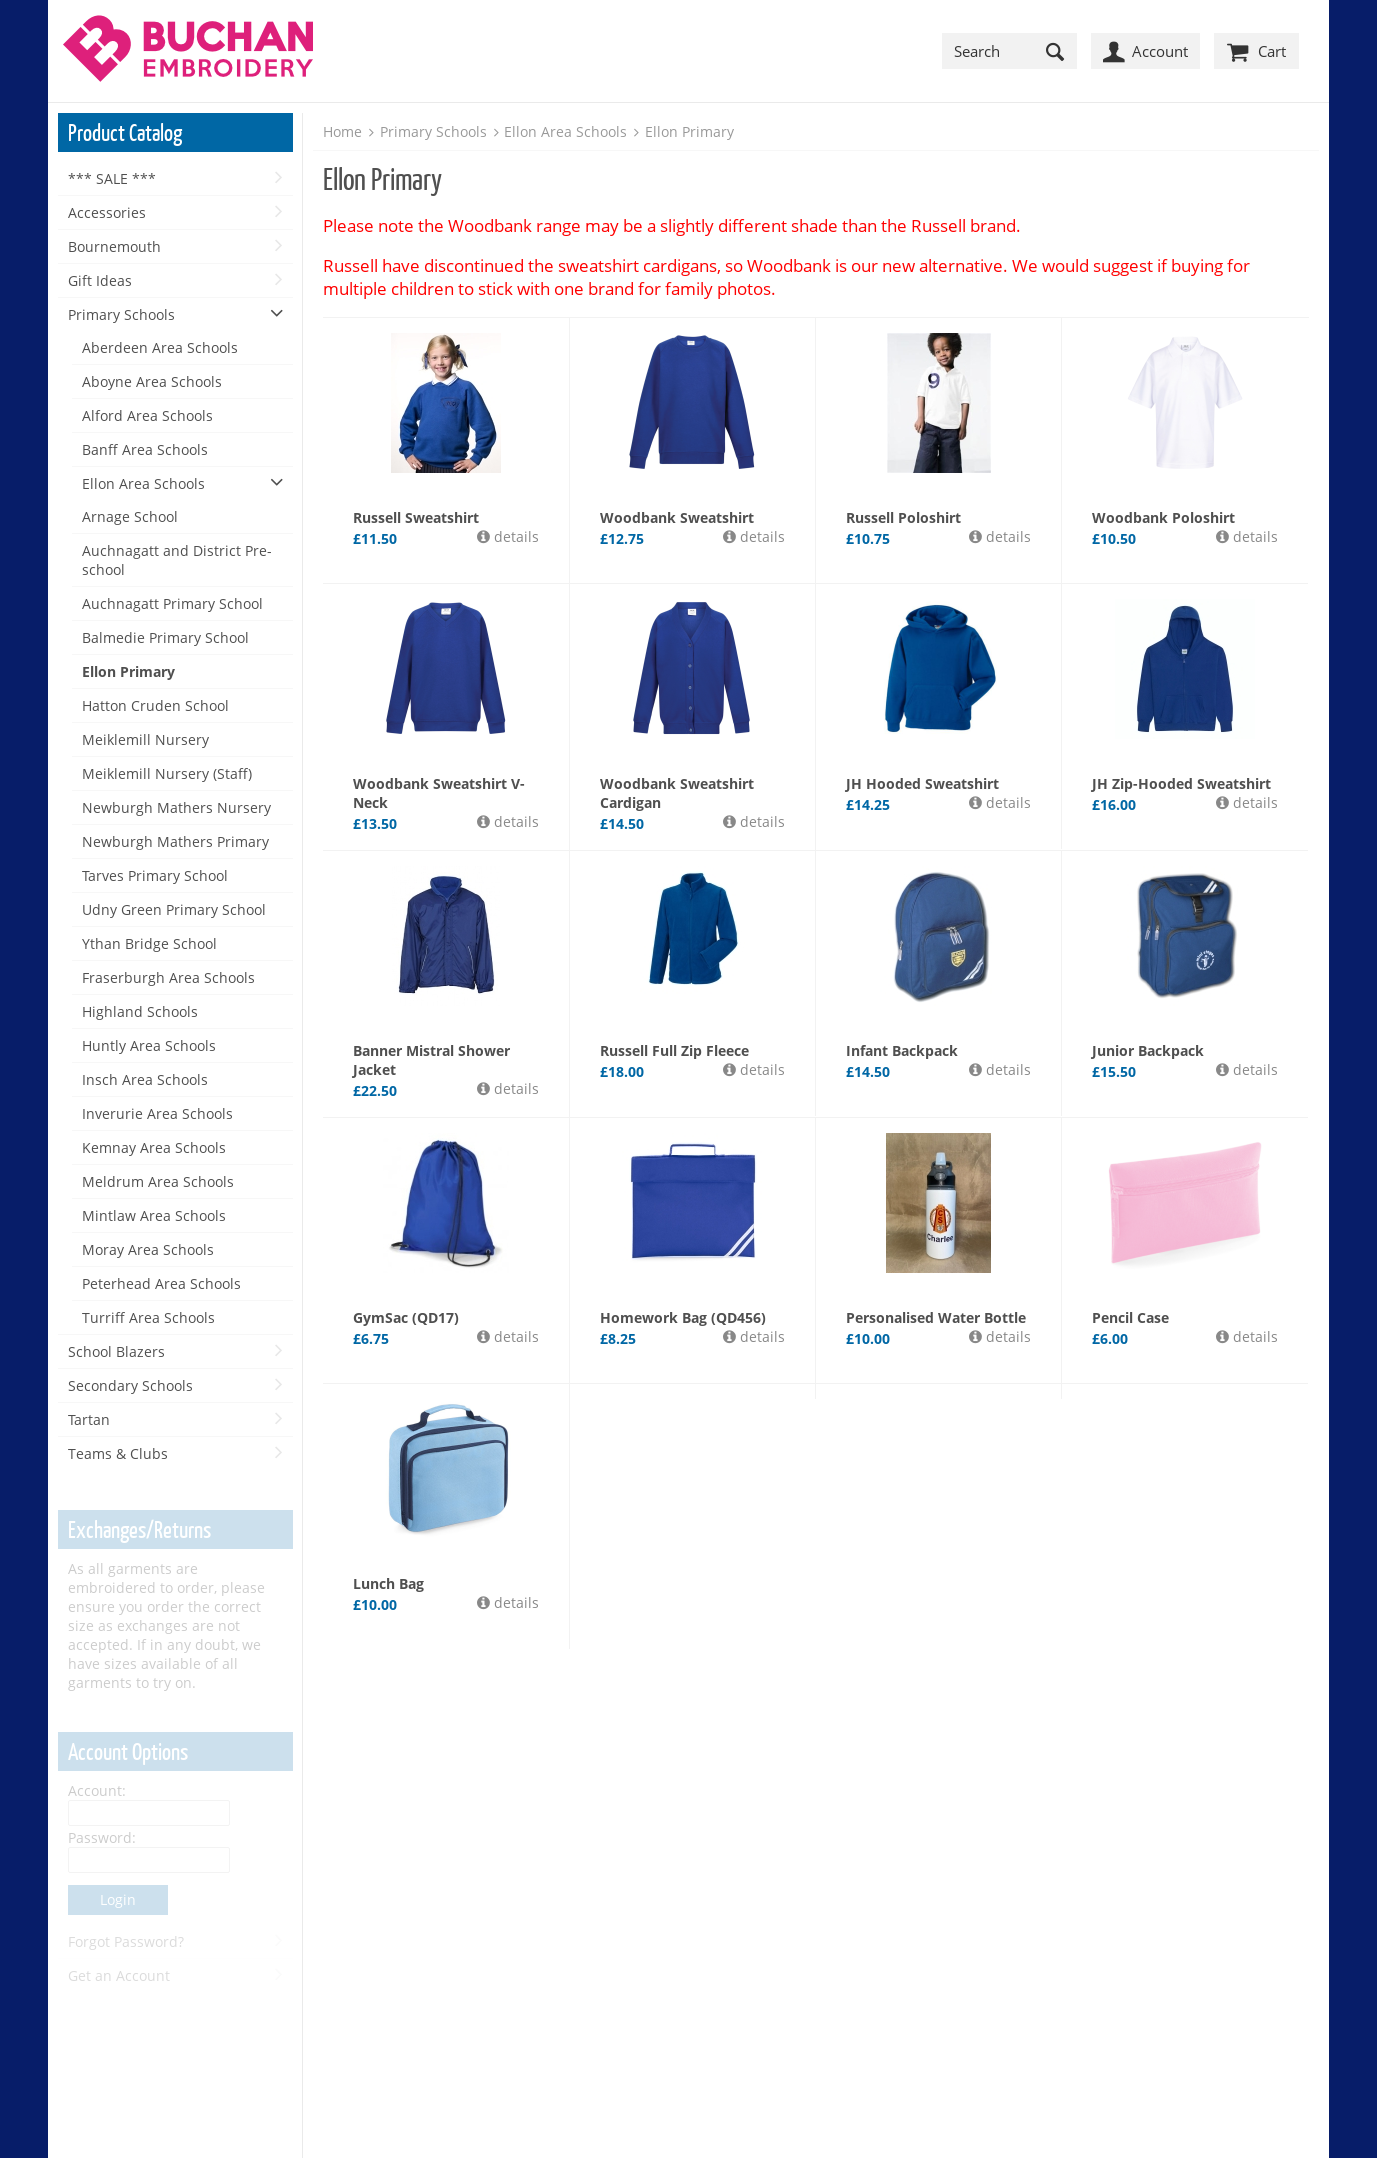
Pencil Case (1130, 1317)
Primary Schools (121, 314)
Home (342, 131)
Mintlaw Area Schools (154, 1215)
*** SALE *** (112, 178)
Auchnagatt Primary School (172, 603)
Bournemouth (114, 246)
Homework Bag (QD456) (683, 1317)
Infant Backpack (902, 1050)
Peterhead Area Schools (161, 1283)
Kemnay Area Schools (154, 1147)
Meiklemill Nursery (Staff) (167, 773)
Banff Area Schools (145, 449)
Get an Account (119, 1975)
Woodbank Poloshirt (1163, 517)
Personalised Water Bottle (936, 1317)
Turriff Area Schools (148, 1317)
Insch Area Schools (145, 1079)
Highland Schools (140, 1011)
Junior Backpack (1148, 1050)
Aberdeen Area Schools (160, 347)
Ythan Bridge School (149, 943)
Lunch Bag (388, 1583)
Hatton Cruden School (155, 705)
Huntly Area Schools (149, 1045)
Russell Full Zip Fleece (674, 1050)
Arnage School (130, 516)
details (514, 536)
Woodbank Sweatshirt (677, 517)
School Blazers (116, 1351)
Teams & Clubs (118, 1453)
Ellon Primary (128, 671)
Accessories (107, 212)
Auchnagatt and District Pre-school (177, 560)
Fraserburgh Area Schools (168, 977)
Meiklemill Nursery (145, 739)
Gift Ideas (100, 280)
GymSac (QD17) (406, 1317)
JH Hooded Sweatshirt (922, 783)
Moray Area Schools (148, 1249)
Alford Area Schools (147, 415)
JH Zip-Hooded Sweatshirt (1181, 783)
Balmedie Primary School (165, 637)
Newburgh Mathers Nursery (176, 807)
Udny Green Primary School (174, 909)
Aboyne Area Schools (152, 381)
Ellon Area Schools (143, 483)
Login (118, 1899)
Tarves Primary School (155, 875)
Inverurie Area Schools (157, 1113)
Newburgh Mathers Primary (175, 841)
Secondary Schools (130, 1385)
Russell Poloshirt (903, 517)
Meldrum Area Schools (158, 1181)
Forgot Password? (126, 1941)
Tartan (89, 1419)
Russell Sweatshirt (416, 517)
